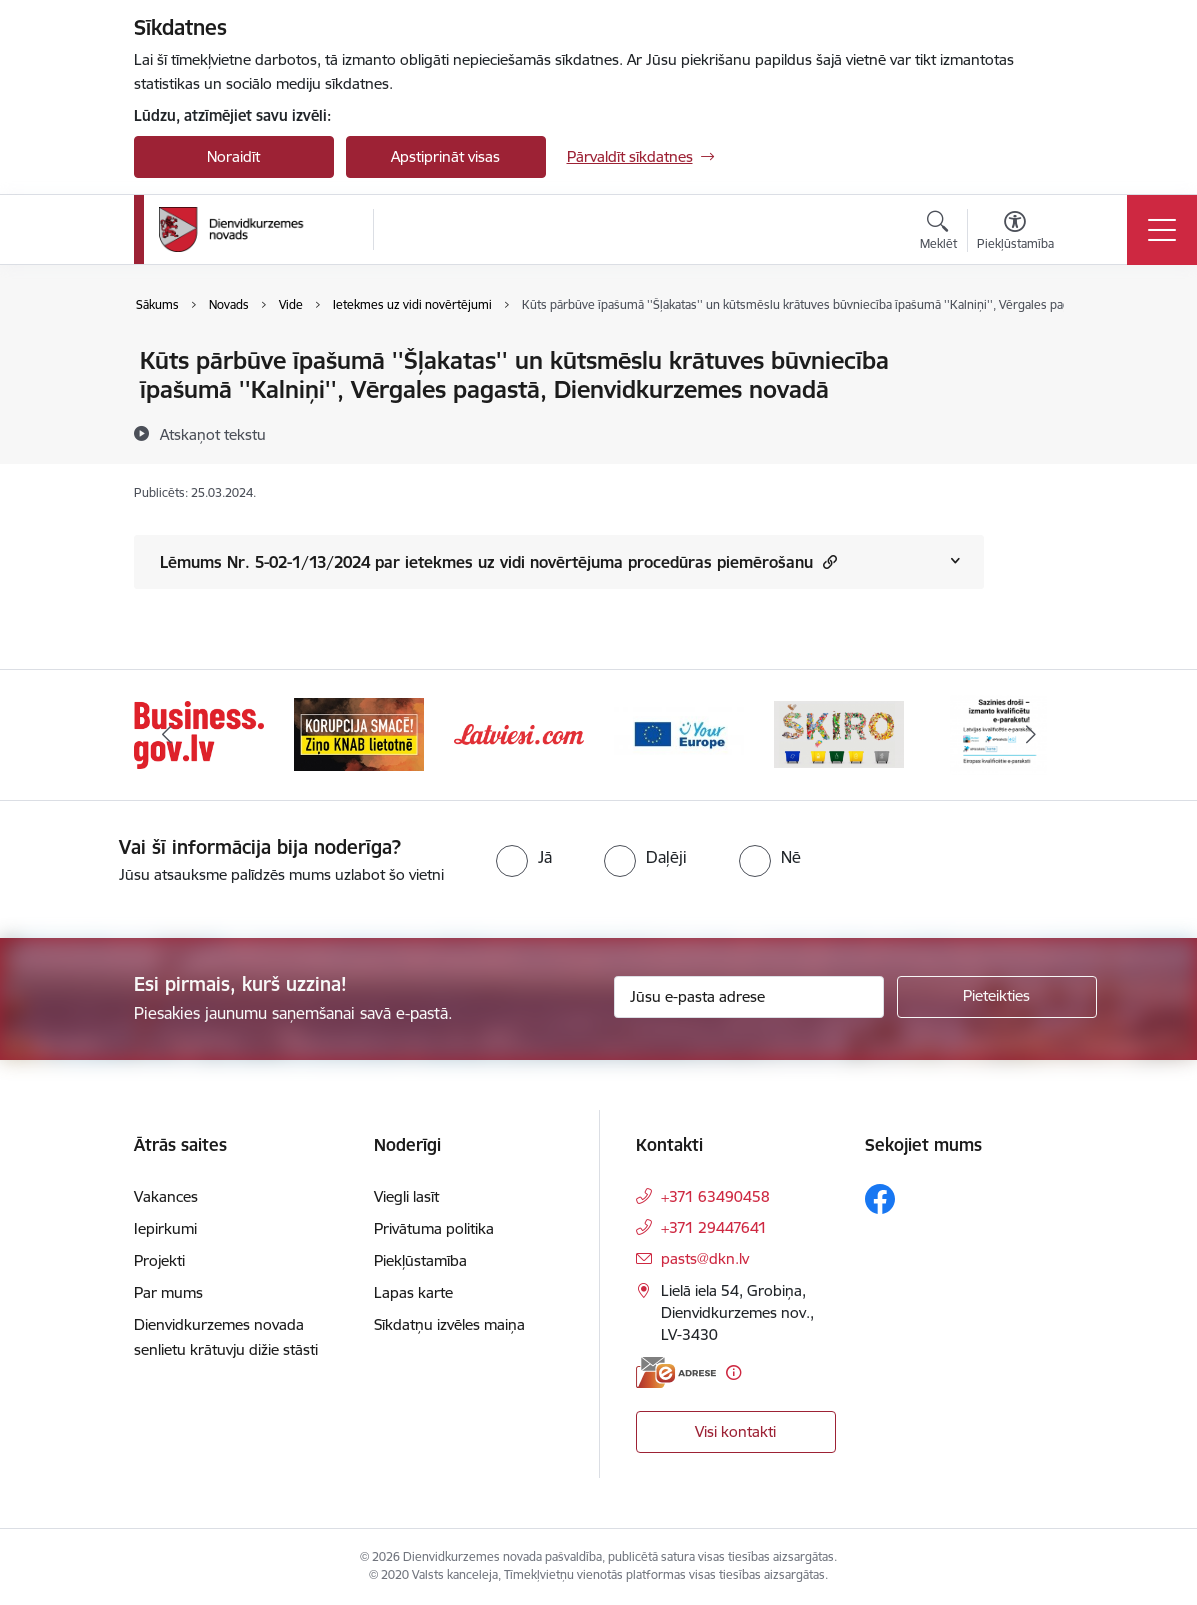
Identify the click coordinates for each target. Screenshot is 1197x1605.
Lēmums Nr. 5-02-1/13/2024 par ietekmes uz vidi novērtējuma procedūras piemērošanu (498, 561)
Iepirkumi (165, 1228)
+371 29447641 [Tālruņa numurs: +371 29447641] (714, 1227)
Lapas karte (413, 1292)
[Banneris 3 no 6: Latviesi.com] (519, 733)
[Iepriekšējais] (167, 735)
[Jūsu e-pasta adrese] (749, 997)
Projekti (159, 1260)
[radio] (524, 857)
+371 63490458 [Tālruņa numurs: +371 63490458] (715, 1196)
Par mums (168, 1292)
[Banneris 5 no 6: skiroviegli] (839, 733)
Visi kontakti (735, 1431)
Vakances (166, 1196)
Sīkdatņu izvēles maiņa (449, 1324)
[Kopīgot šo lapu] (1036, 402)
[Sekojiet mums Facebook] (880, 1199)
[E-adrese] (676, 1372)
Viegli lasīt (406, 1196)
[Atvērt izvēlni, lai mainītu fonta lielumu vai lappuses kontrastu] (1015, 233)
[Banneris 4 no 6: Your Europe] (679, 733)
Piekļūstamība (420, 1260)
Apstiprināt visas (445, 156)
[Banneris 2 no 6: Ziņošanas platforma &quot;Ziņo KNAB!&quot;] (359, 733)
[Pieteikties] (997, 997)
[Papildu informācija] (733, 1372)
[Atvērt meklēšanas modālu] (938, 233)
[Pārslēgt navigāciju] (1162, 230)
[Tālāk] (1031, 735)
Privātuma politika (434, 1228)
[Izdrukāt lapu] (1036, 352)
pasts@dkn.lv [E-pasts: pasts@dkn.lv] (705, 1258)
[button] (827, 561)
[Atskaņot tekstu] (213, 434)
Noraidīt (233, 156)
